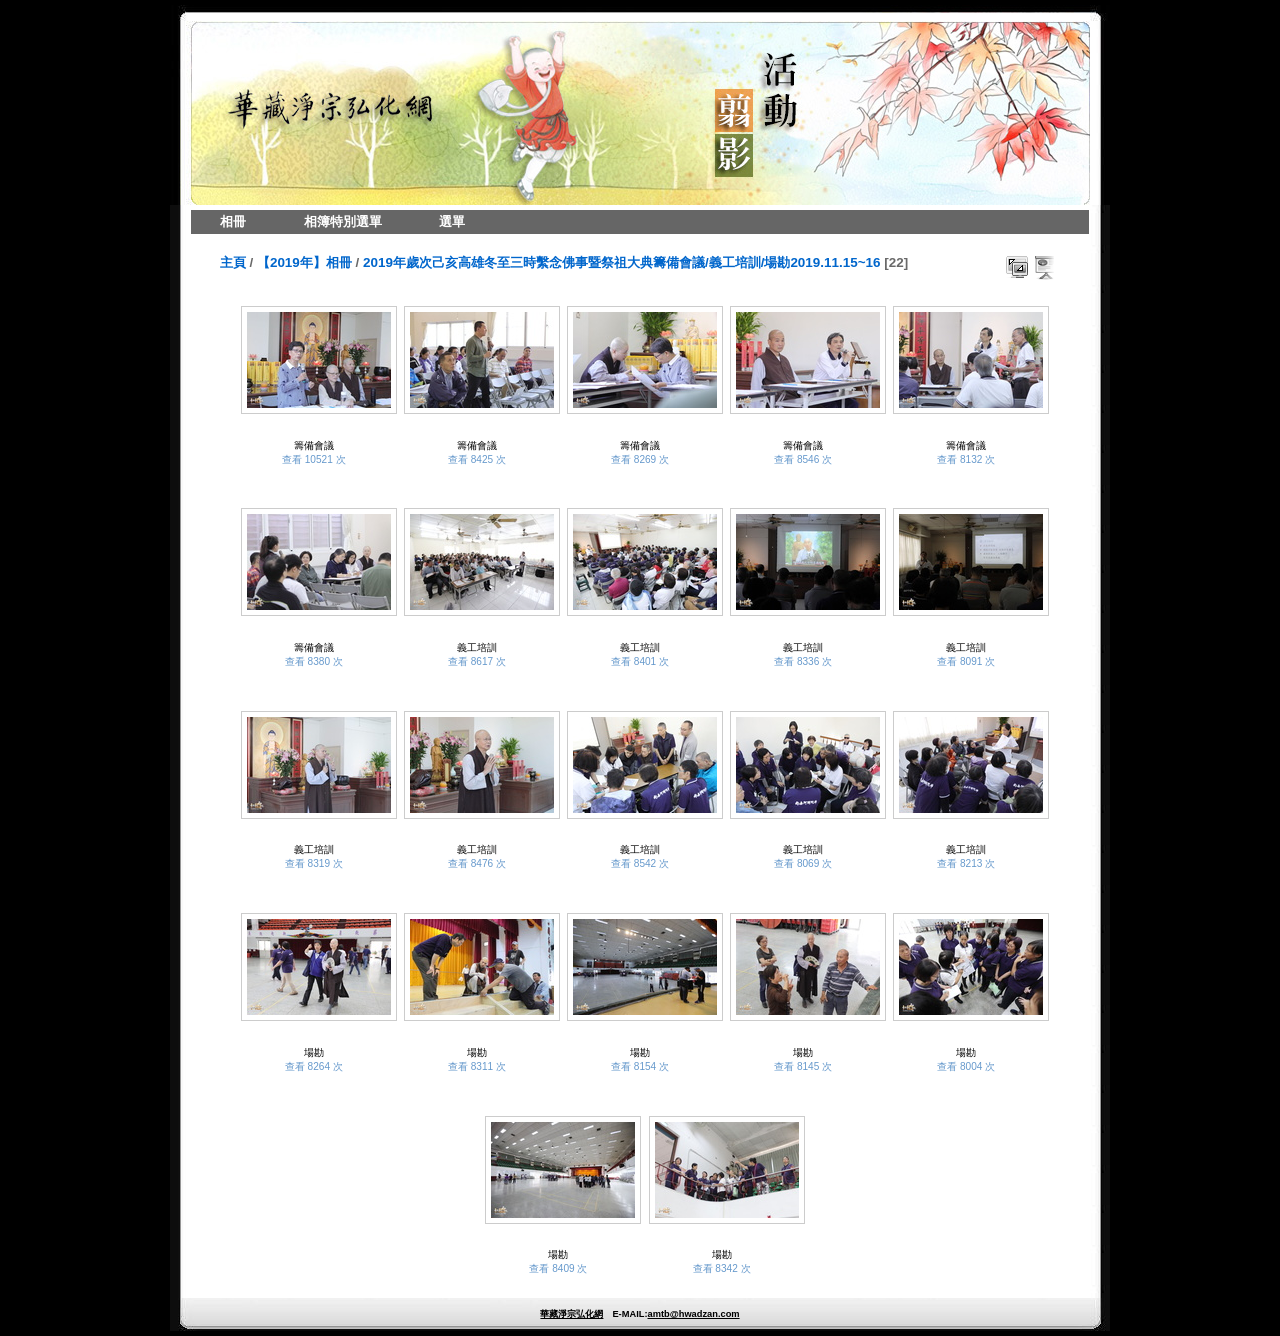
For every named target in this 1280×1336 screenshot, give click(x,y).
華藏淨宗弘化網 (571, 1314)
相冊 (233, 221)
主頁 (233, 262)
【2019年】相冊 (304, 262)
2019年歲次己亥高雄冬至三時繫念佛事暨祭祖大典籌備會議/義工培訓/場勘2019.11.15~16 (621, 262)
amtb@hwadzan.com (693, 1314)
